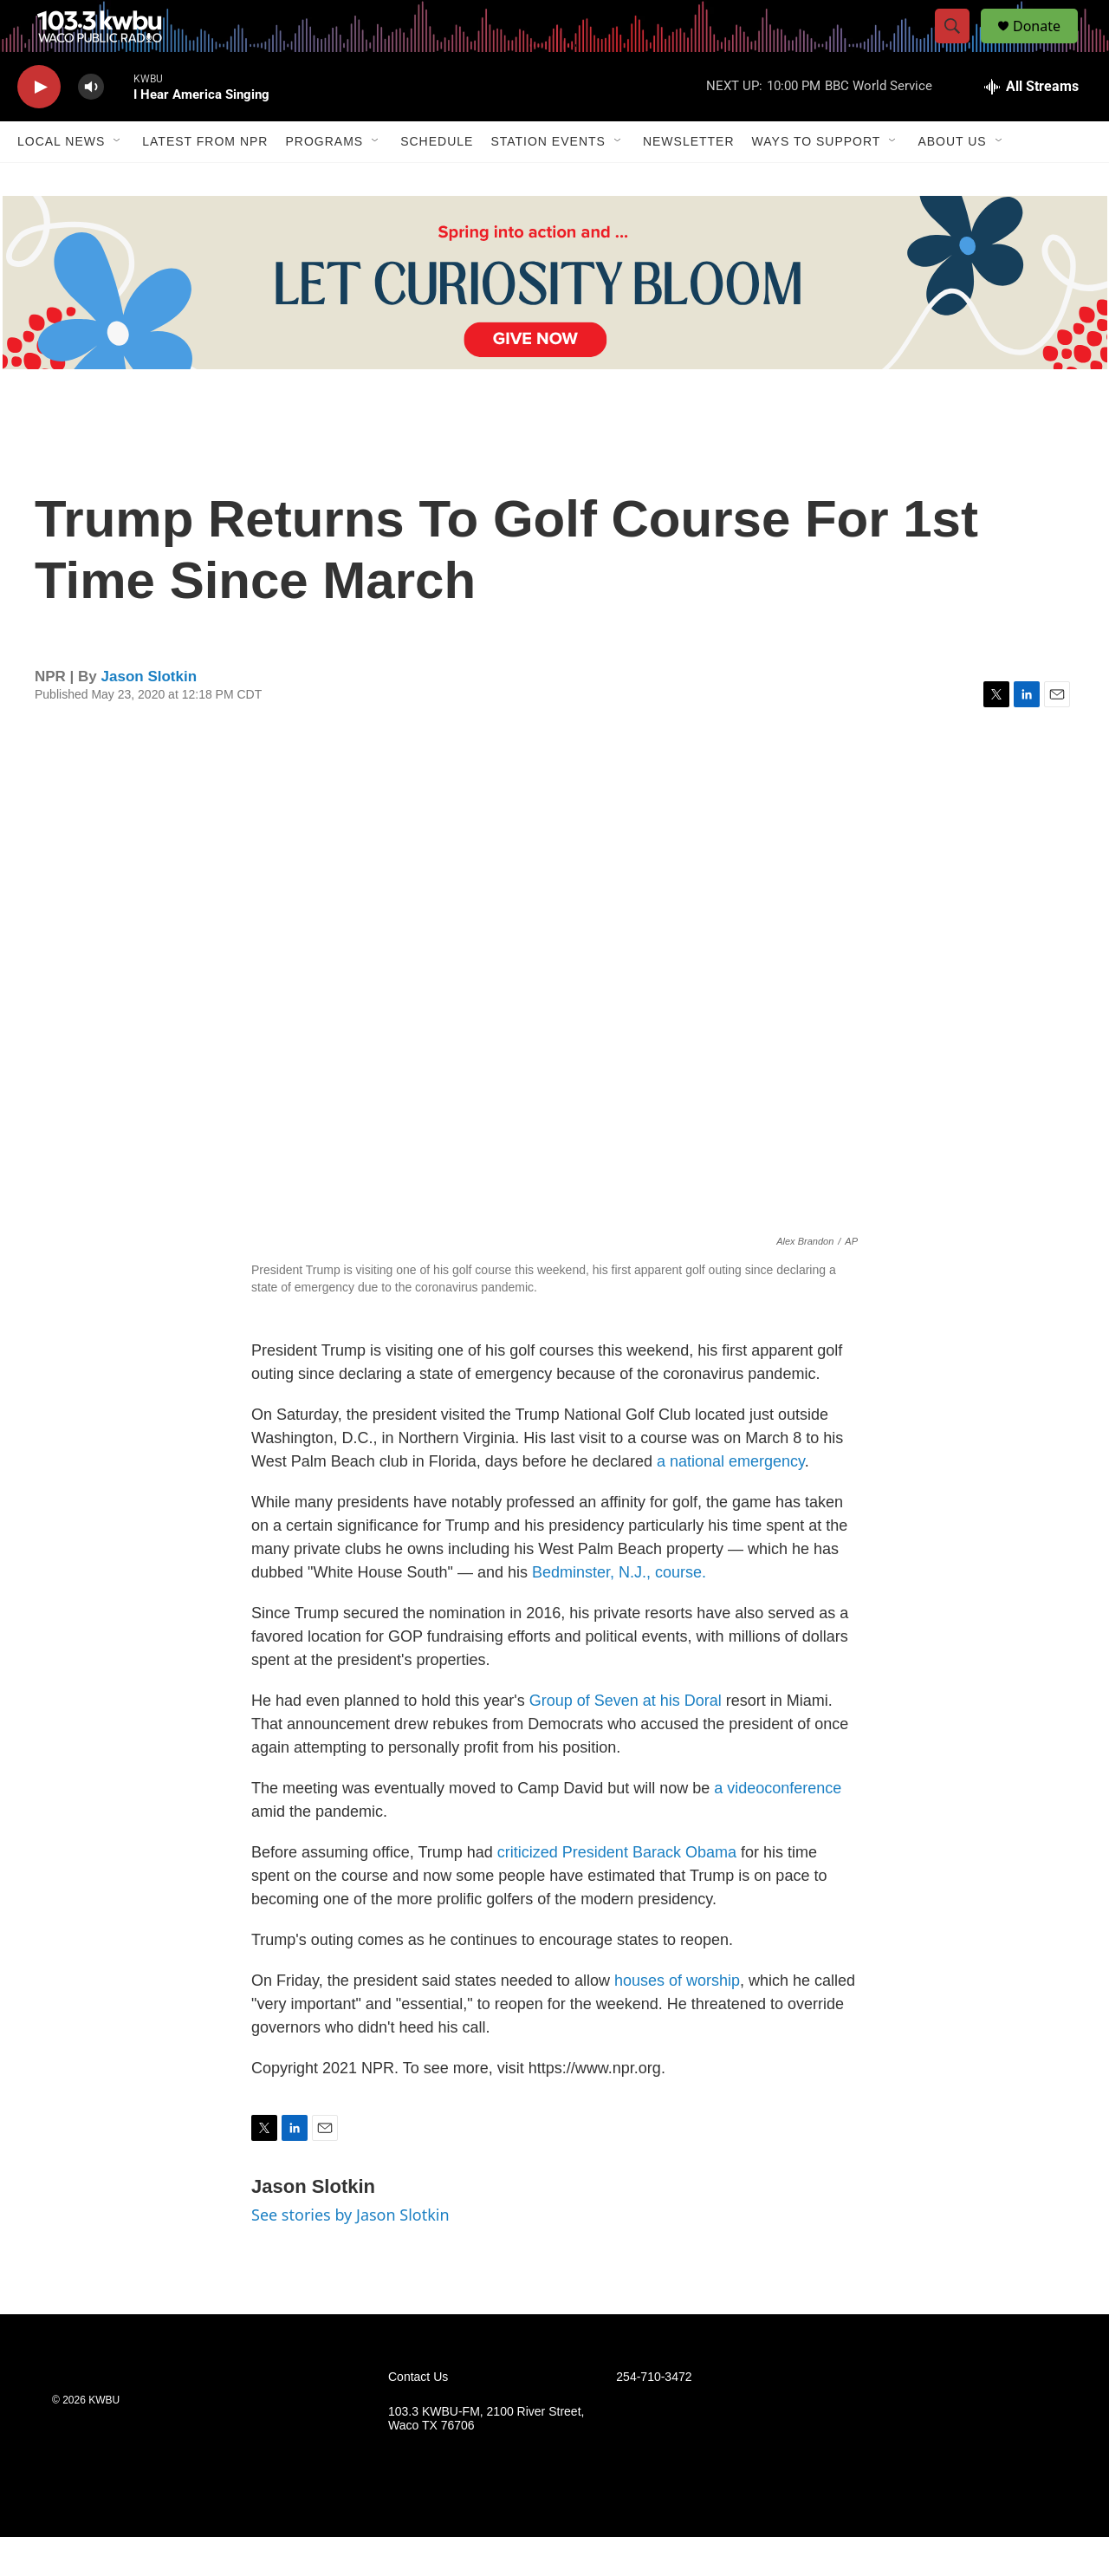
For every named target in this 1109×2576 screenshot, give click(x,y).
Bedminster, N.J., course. (619, 1611)
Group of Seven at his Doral (625, 1739)
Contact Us (418, 2416)
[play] (39, 126)
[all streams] (1031, 125)
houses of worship (677, 2019)
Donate (1047, 45)
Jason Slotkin (149, 715)
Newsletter (689, 180)
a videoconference (777, 1827)
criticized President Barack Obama (616, 1891)
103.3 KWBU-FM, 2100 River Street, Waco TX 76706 (486, 2457)
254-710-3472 (653, 2416)
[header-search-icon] (960, 46)
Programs (324, 180)
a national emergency (731, 1500)
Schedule (436, 180)
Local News (61, 180)
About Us (952, 180)
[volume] (91, 126)
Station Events (548, 180)
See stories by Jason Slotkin (350, 2253)
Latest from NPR (205, 180)
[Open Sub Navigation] (118, 180)
